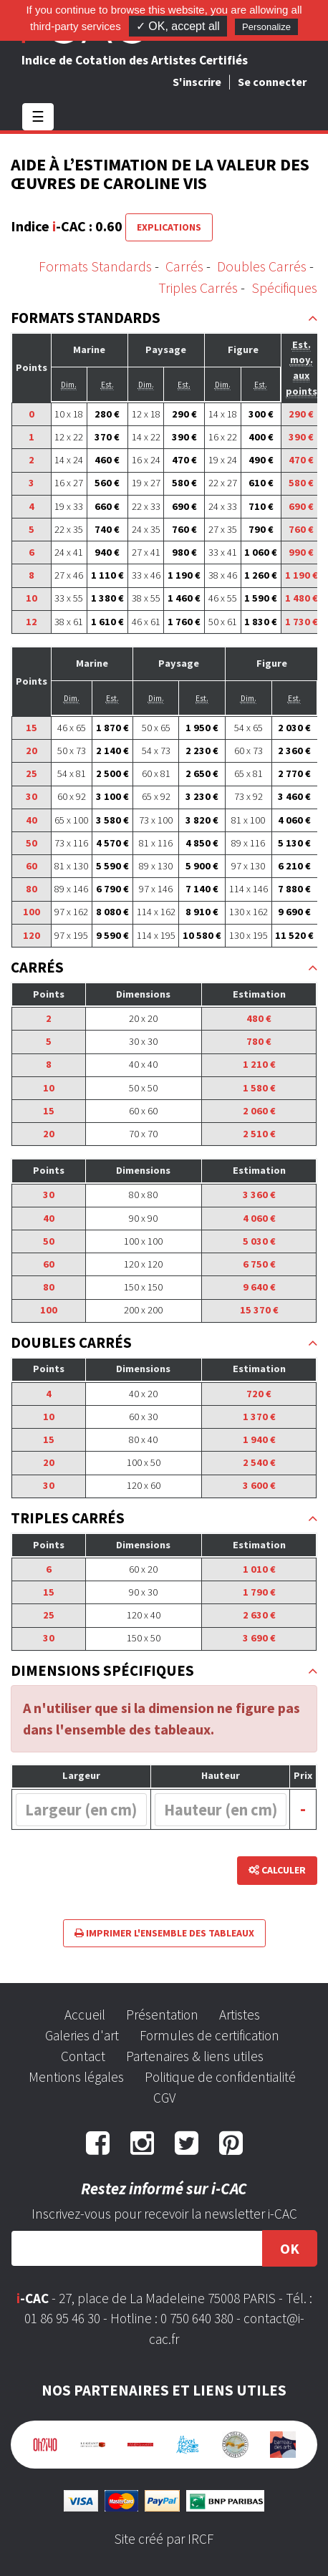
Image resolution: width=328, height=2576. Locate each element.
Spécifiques (284, 287)
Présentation (162, 2014)
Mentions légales (76, 2076)
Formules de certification (209, 2035)
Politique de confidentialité (220, 2076)
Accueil (84, 2014)
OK (289, 2248)
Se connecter (272, 81)
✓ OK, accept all (178, 26)
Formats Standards (95, 266)
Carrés (184, 266)
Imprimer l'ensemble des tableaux (164, 1932)
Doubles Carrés (262, 266)
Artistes (239, 2014)
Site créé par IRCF (164, 2538)
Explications (169, 227)
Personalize (266, 26)
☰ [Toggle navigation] (38, 116)
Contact (83, 2056)
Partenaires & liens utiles (195, 2056)
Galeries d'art (82, 2035)
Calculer (277, 1869)
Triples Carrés (198, 287)
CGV (164, 2097)
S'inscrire (197, 81)
